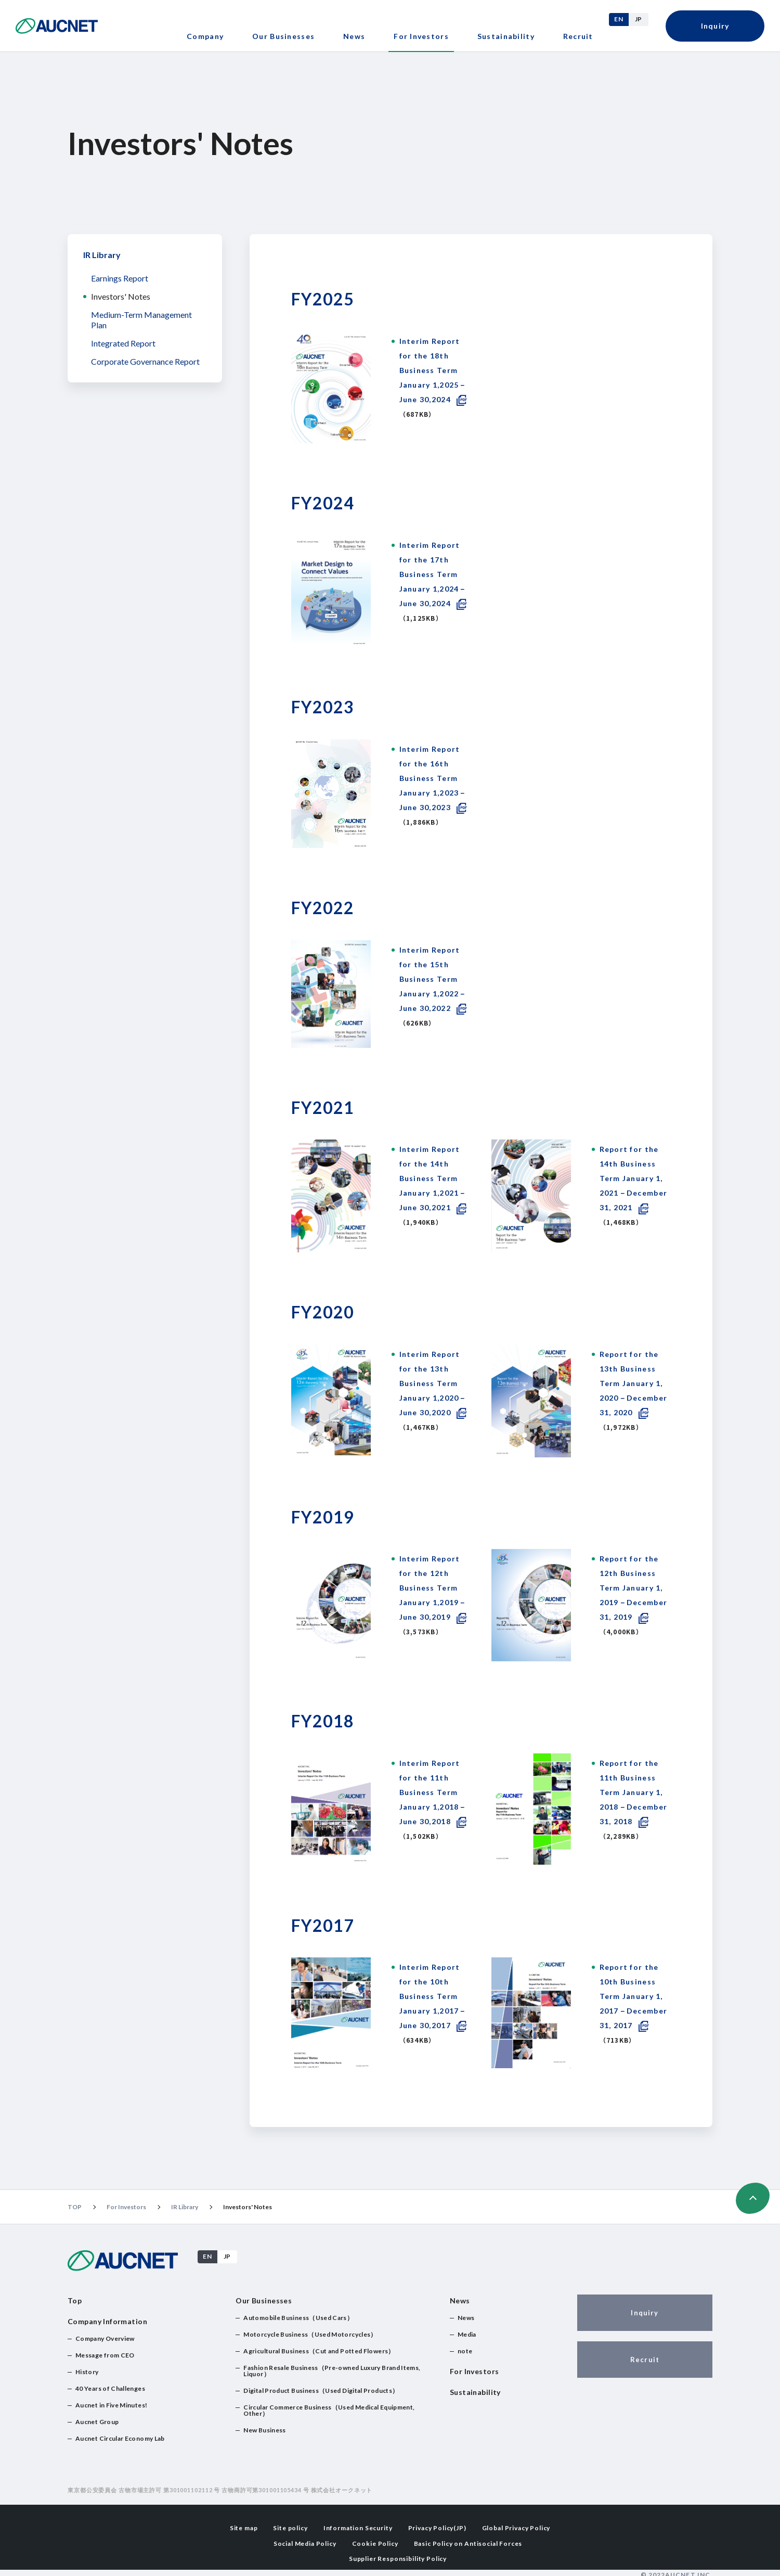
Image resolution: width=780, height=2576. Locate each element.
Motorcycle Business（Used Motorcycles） (309, 2334)
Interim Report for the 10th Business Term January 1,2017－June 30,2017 (433, 1996)
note (465, 2351)
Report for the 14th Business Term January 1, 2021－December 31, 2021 (634, 1178)
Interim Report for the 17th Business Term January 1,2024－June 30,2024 (433, 574)
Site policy (290, 2527)
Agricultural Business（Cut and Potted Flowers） (318, 2351)
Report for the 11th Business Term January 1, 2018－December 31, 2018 (634, 1792)
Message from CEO (105, 2355)
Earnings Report (119, 278)
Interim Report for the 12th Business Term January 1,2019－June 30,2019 (433, 1587)
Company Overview (105, 2338)
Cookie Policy (375, 2542)
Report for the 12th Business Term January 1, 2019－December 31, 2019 (634, 1587)
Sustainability (506, 36)
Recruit (578, 36)
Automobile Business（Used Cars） (298, 2318)
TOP (75, 2207)
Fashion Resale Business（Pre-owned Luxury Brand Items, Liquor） (331, 2371)
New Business (264, 2430)
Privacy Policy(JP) (437, 2527)
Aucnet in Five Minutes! (111, 2405)
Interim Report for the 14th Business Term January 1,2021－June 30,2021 (433, 1178)
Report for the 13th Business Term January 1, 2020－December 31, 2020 (634, 1383)
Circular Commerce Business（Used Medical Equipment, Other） (328, 2410)
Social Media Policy (305, 2542)
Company (205, 36)
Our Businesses (283, 36)
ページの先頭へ (753, 2198)
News (354, 36)
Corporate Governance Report (145, 361)
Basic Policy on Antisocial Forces (468, 2542)
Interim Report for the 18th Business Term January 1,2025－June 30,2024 (433, 370)
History (87, 2372)
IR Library (102, 255)
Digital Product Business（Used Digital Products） (320, 2390)
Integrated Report (123, 343)
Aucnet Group (97, 2422)
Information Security (358, 2527)
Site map (244, 2527)
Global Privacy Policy (516, 2527)
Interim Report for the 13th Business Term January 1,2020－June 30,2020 (433, 1383)
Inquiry (715, 25)
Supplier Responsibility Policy (398, 2556)
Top (75, 2300)
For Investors (126, 2207)
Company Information (107, 2321)
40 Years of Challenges (110, 2388)
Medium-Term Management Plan (141, 320)
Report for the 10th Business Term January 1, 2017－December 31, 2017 (634, 1996)
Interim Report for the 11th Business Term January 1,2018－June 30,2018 (433, 1792)
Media (467, 2334)
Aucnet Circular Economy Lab (120, 2438)
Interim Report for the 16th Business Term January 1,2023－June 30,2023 (433, 778)
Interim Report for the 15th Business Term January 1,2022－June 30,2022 (433, 979)
